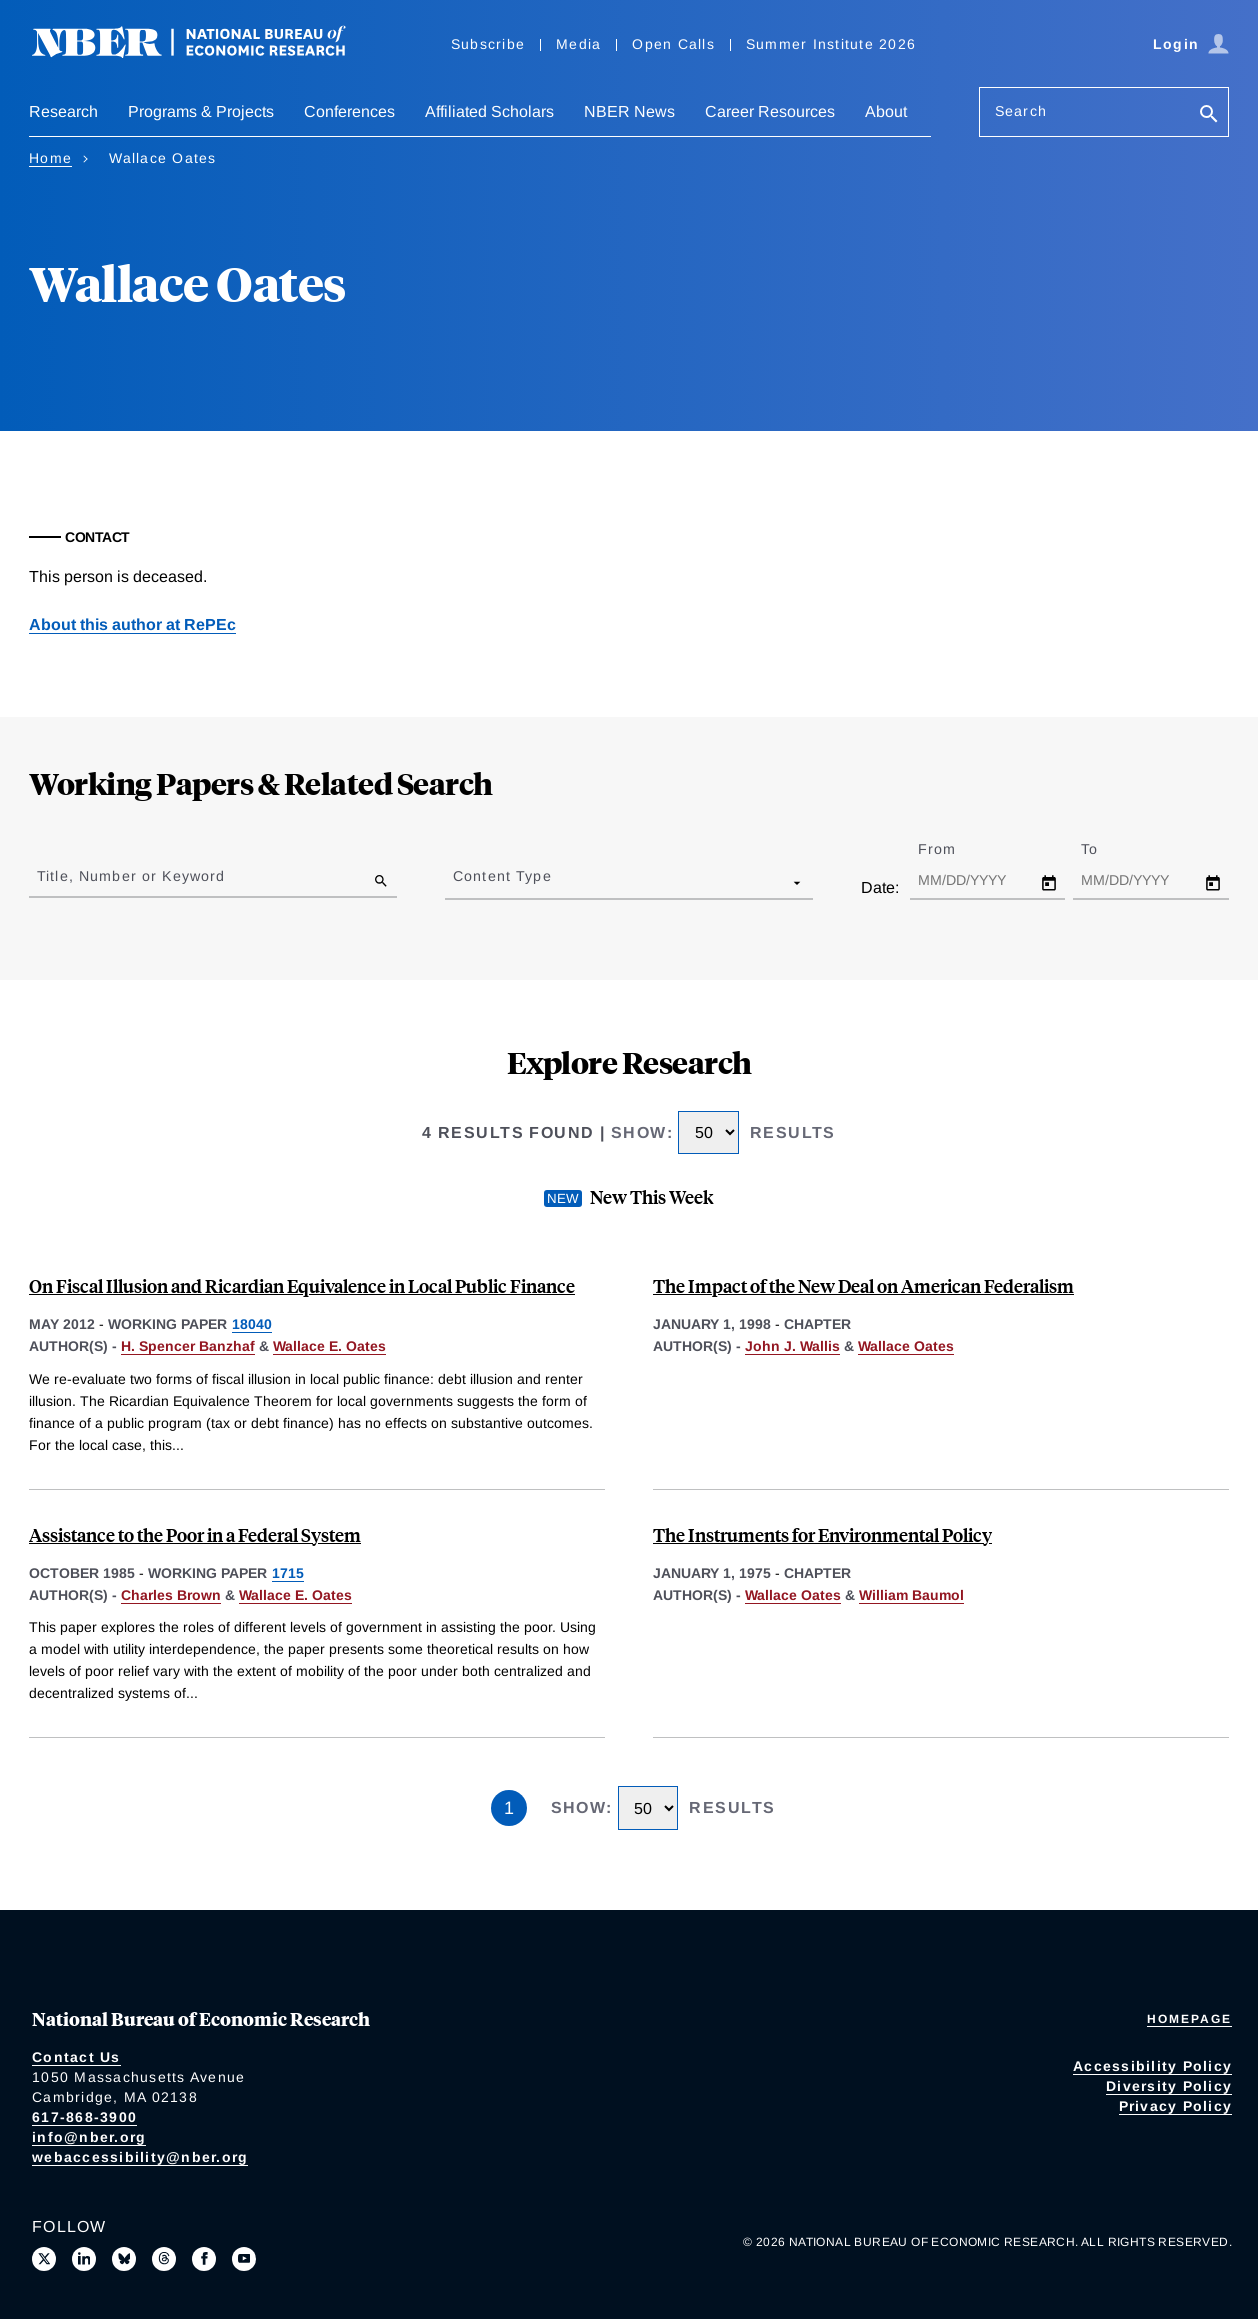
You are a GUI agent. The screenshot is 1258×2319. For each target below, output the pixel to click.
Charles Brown (171, 1595)
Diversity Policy (1169, 2086)
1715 (288, 1573)
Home (50, 158)
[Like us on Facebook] (204, 2259)
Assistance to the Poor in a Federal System (195, 1534)
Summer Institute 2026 (831, 44)
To (1107, 849)
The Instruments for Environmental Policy (822, 1534)
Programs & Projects (201, 111)
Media (578, 44)
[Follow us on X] (44, 2259)
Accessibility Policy (1152, 2066)
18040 (252, 1324)
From (954, 849)
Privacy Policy (1176, 2106)
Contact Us (76, 2057)
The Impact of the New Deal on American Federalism (863, 1285)
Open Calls (673, 44)
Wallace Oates (906, 1346)
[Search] (1209, 115)
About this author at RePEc (132, 624)
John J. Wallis (792, 1346)
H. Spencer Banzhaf (188, 1346)
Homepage (1189, 2019)
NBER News (629, 111)
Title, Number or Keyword (131, 876)
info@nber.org (89, 2137)
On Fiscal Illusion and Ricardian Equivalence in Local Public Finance (302, 1285)
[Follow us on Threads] (164, 2259)
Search (1021, 111)
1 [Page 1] (509, 1808)
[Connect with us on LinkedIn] (84, 2259)
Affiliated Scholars (489, 111)
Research (63, 111)
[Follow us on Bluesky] (124, 2259)
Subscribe (488, 44)
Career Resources (770, 111)
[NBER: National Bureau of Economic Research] (205, 52)
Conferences (349, 111)
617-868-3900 (84, 2117)
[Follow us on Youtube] (244, 2259)
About (886, 111)
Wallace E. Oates (329, 1346)
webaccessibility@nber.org (140, 2157)
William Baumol (911, 1595)
